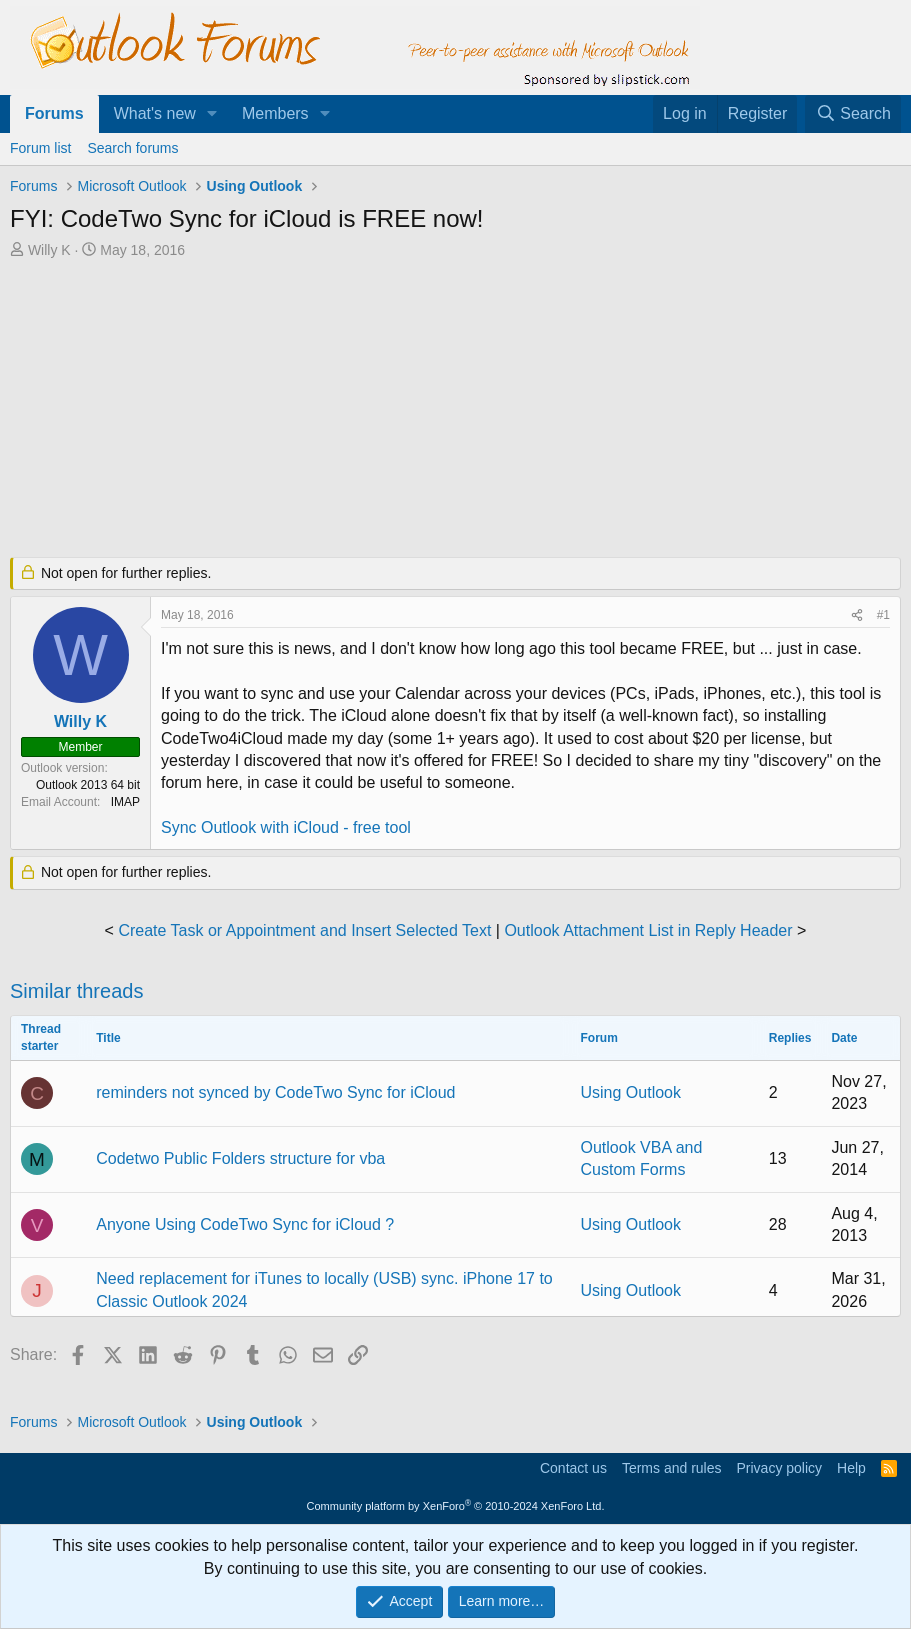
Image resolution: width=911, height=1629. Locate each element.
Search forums (132, 148)
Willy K (49, 250)
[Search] (853, 114)
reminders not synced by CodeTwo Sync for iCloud (275, 1092)
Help (851, 1468)
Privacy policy (779, 1468)
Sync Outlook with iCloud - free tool (286, 827)
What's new (155, 113)
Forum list (40, 148)
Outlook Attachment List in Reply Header (648, 930)
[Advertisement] (455, 410)
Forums (54, 113)
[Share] (857, 615)
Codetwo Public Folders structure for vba (240, 1158)
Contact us (573, 1468)
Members (275, 113)
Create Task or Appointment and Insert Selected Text (304, 930)
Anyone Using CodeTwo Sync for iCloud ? (245, 1224)
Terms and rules (672, 1468)
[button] (212, 114)
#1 (883, 615)
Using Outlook (631, 1092)
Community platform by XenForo (456, 1506)
